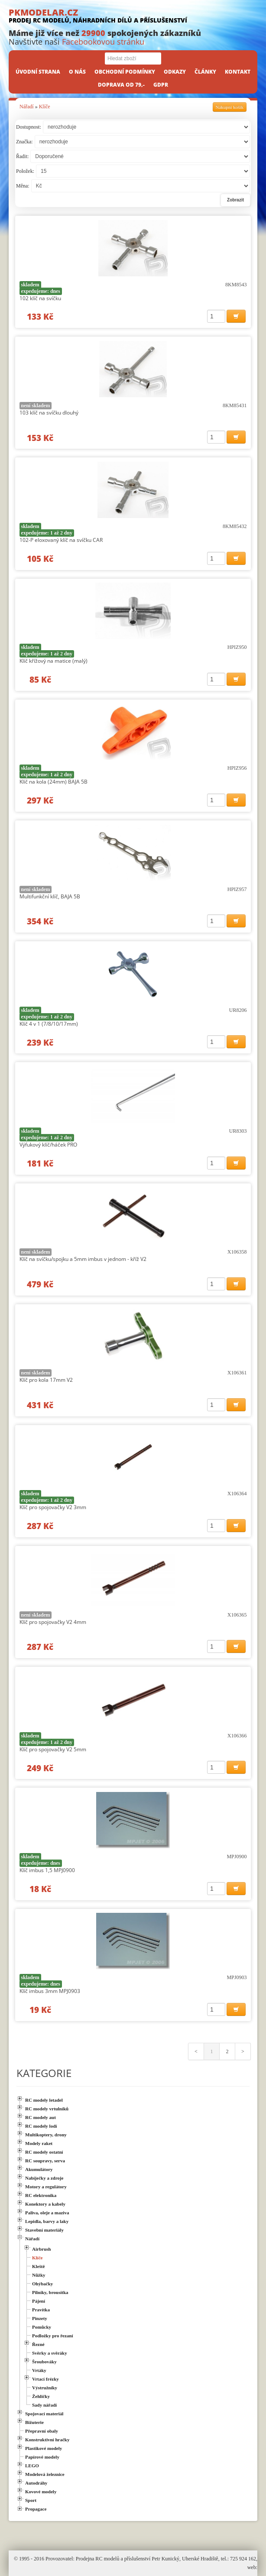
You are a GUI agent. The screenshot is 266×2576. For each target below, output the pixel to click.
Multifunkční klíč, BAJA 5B (49, 896)
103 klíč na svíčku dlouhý (48, 412)
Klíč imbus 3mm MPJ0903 (49, 1991)
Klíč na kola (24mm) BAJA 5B (53, 781)
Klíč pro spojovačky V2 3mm (52, 1507)
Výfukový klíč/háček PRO (48, 1144)
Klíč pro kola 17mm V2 (46, 1380)
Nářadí (26, 107)
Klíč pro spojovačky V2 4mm (52, 1622)
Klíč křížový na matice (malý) (53, 660)
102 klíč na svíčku (40, 298)
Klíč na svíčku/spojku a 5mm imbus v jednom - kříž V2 (82, 1259)
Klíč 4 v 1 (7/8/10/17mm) (48, 1023)
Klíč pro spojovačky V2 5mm (52, 1749)
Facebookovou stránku (103, 41)
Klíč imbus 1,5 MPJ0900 (47, 1870)
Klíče (44, 107)
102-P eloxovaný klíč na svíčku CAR (61, 540)
